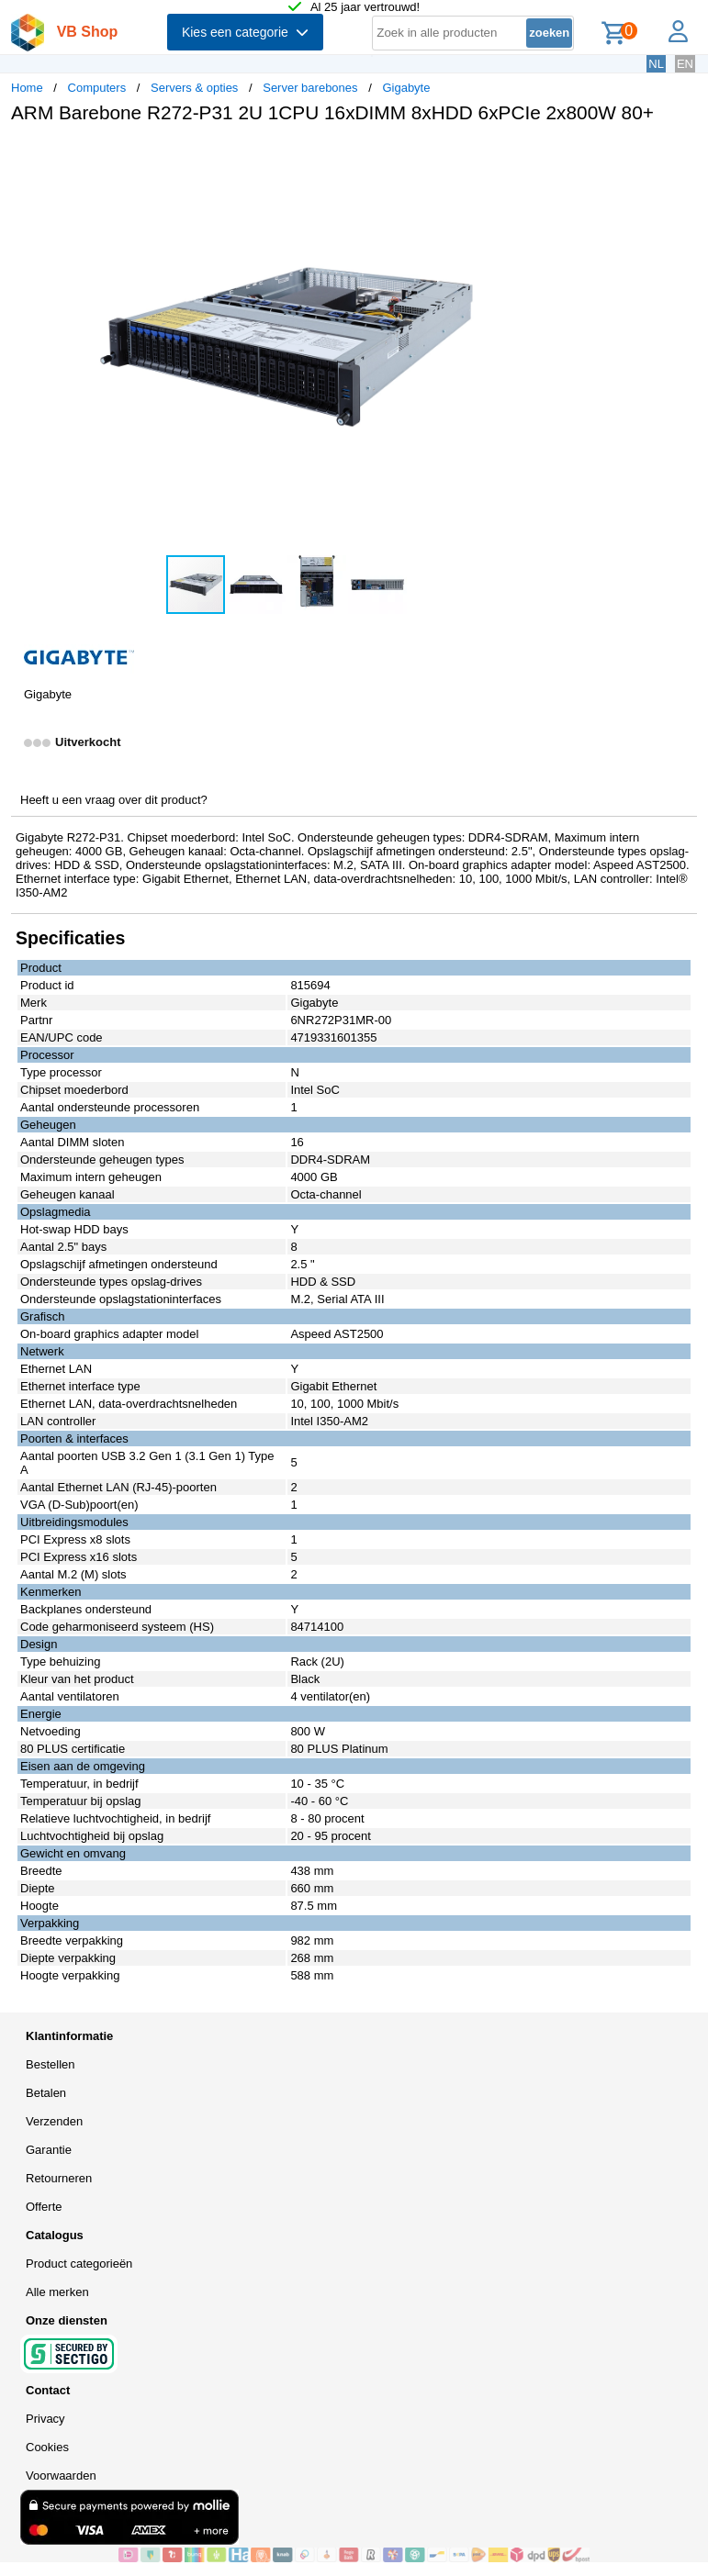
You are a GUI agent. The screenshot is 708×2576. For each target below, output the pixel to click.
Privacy (45, 2418)
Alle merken (57, 2292)
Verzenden (54, 2121)
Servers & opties (194, 88)
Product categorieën (79, 2263)
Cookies (47, 2447)
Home (27, 88)
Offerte (44, 2207)
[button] (545, 157)
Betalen (46, 2093)
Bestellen (50, 2064)
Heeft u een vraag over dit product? (114, 800)
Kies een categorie (245, 32)
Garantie (49, 2150)
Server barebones (310, 88)
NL (656, 64)
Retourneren (59, 2178)
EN (685, 64)
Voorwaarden (61, 2475)
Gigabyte (406, 88)
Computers (97, 88)
